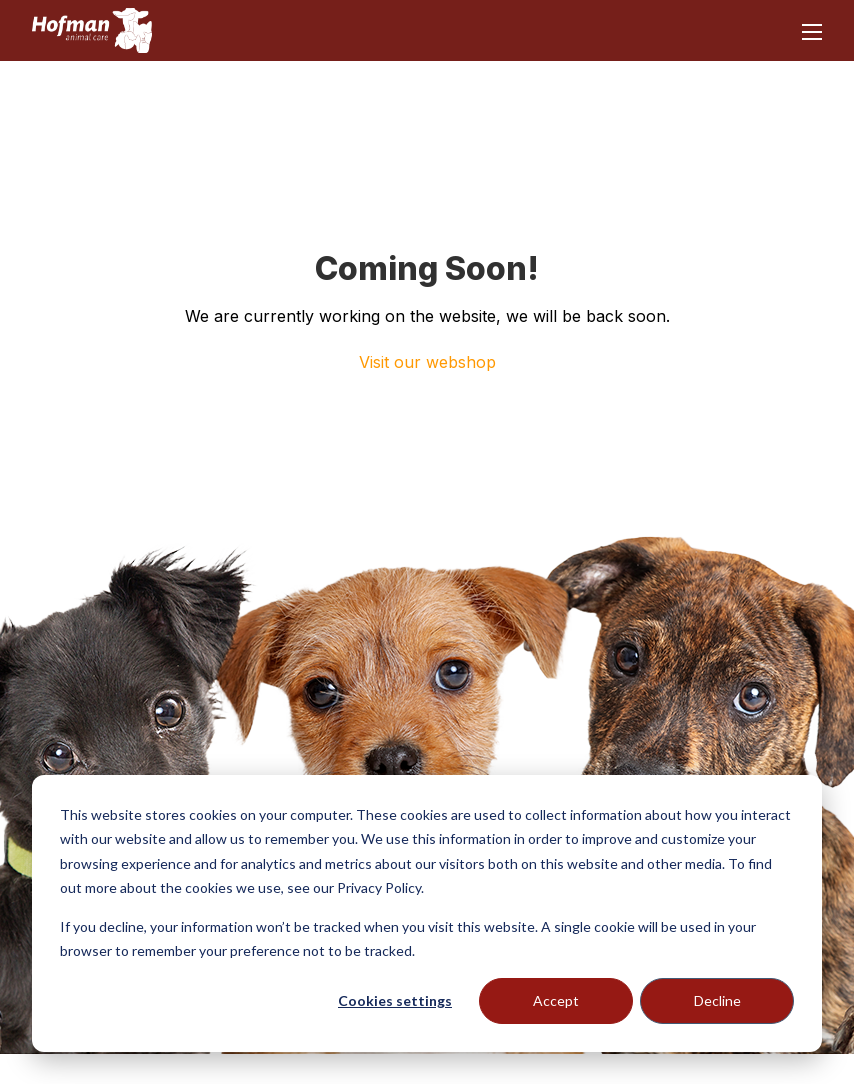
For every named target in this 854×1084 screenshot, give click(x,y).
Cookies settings (395, 1000)
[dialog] (427, 913)
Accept (556, 1000)
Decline (717, 1000)
